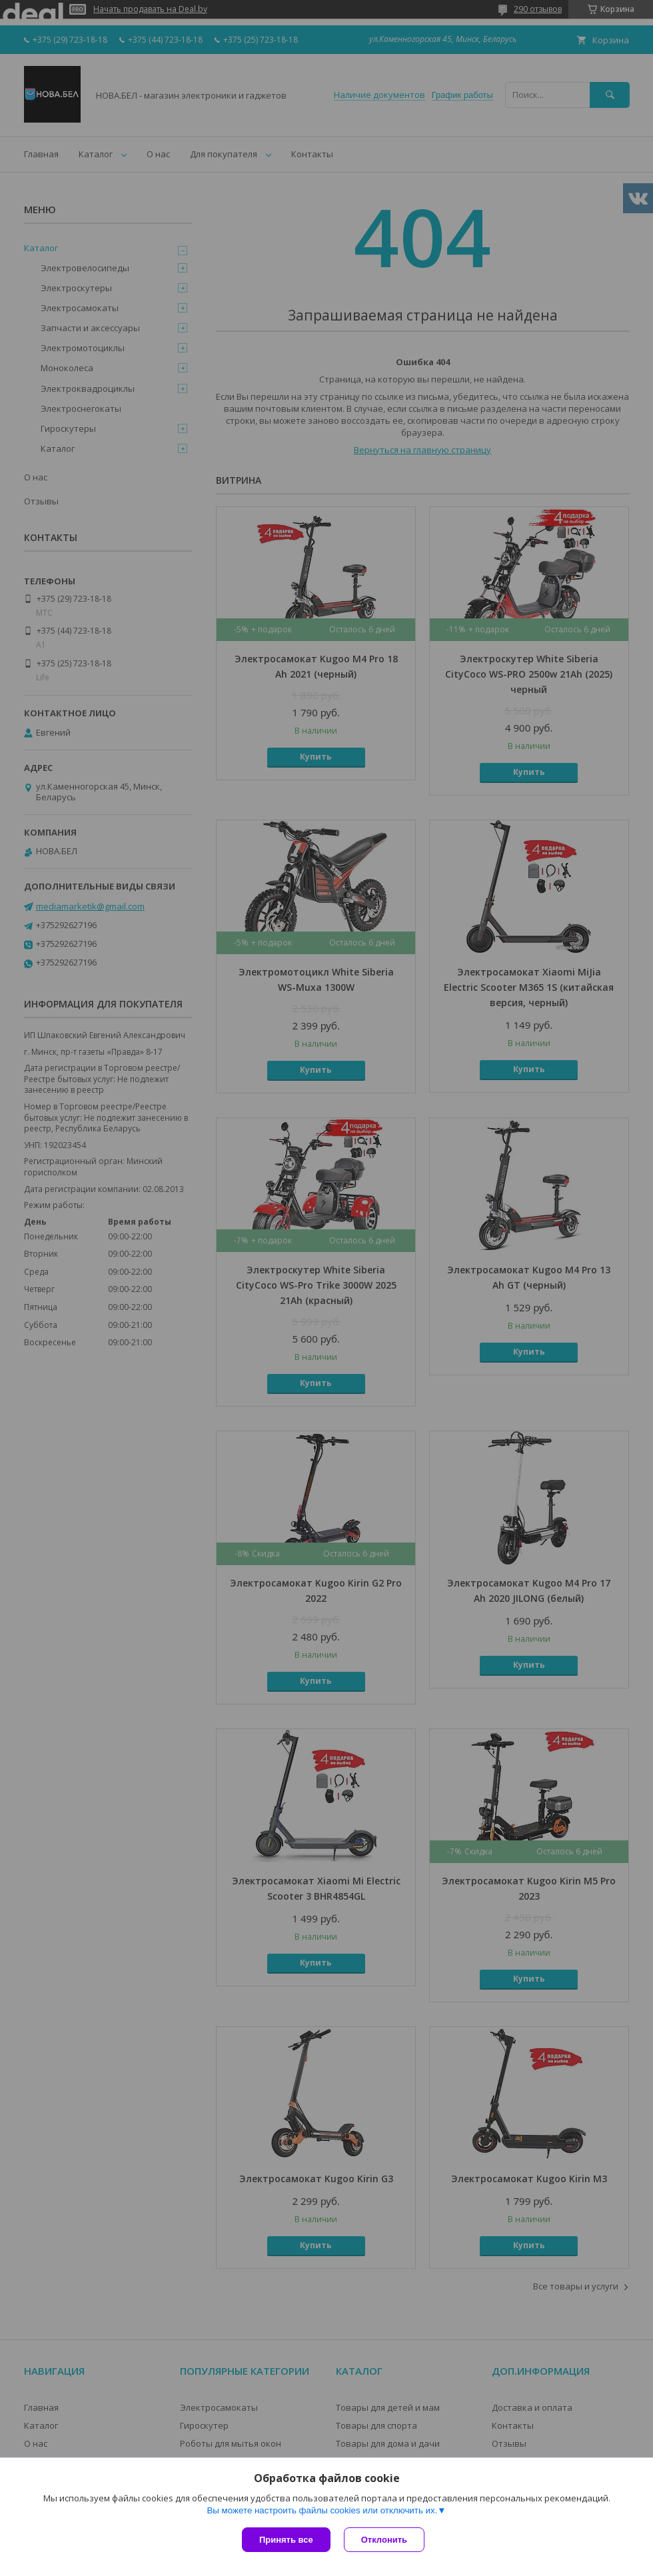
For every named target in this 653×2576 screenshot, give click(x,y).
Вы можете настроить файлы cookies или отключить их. (322, 2510)
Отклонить (384, 2540)
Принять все (286, 2540)
